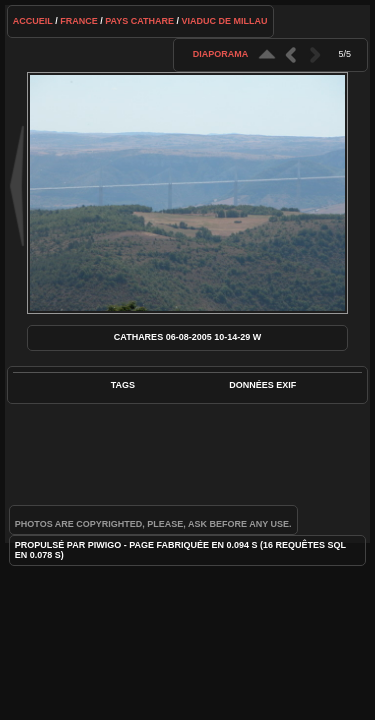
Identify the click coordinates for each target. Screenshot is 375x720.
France (79, 21)
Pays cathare (139, 21)
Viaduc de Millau (225, 21)
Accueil (33, 21)
